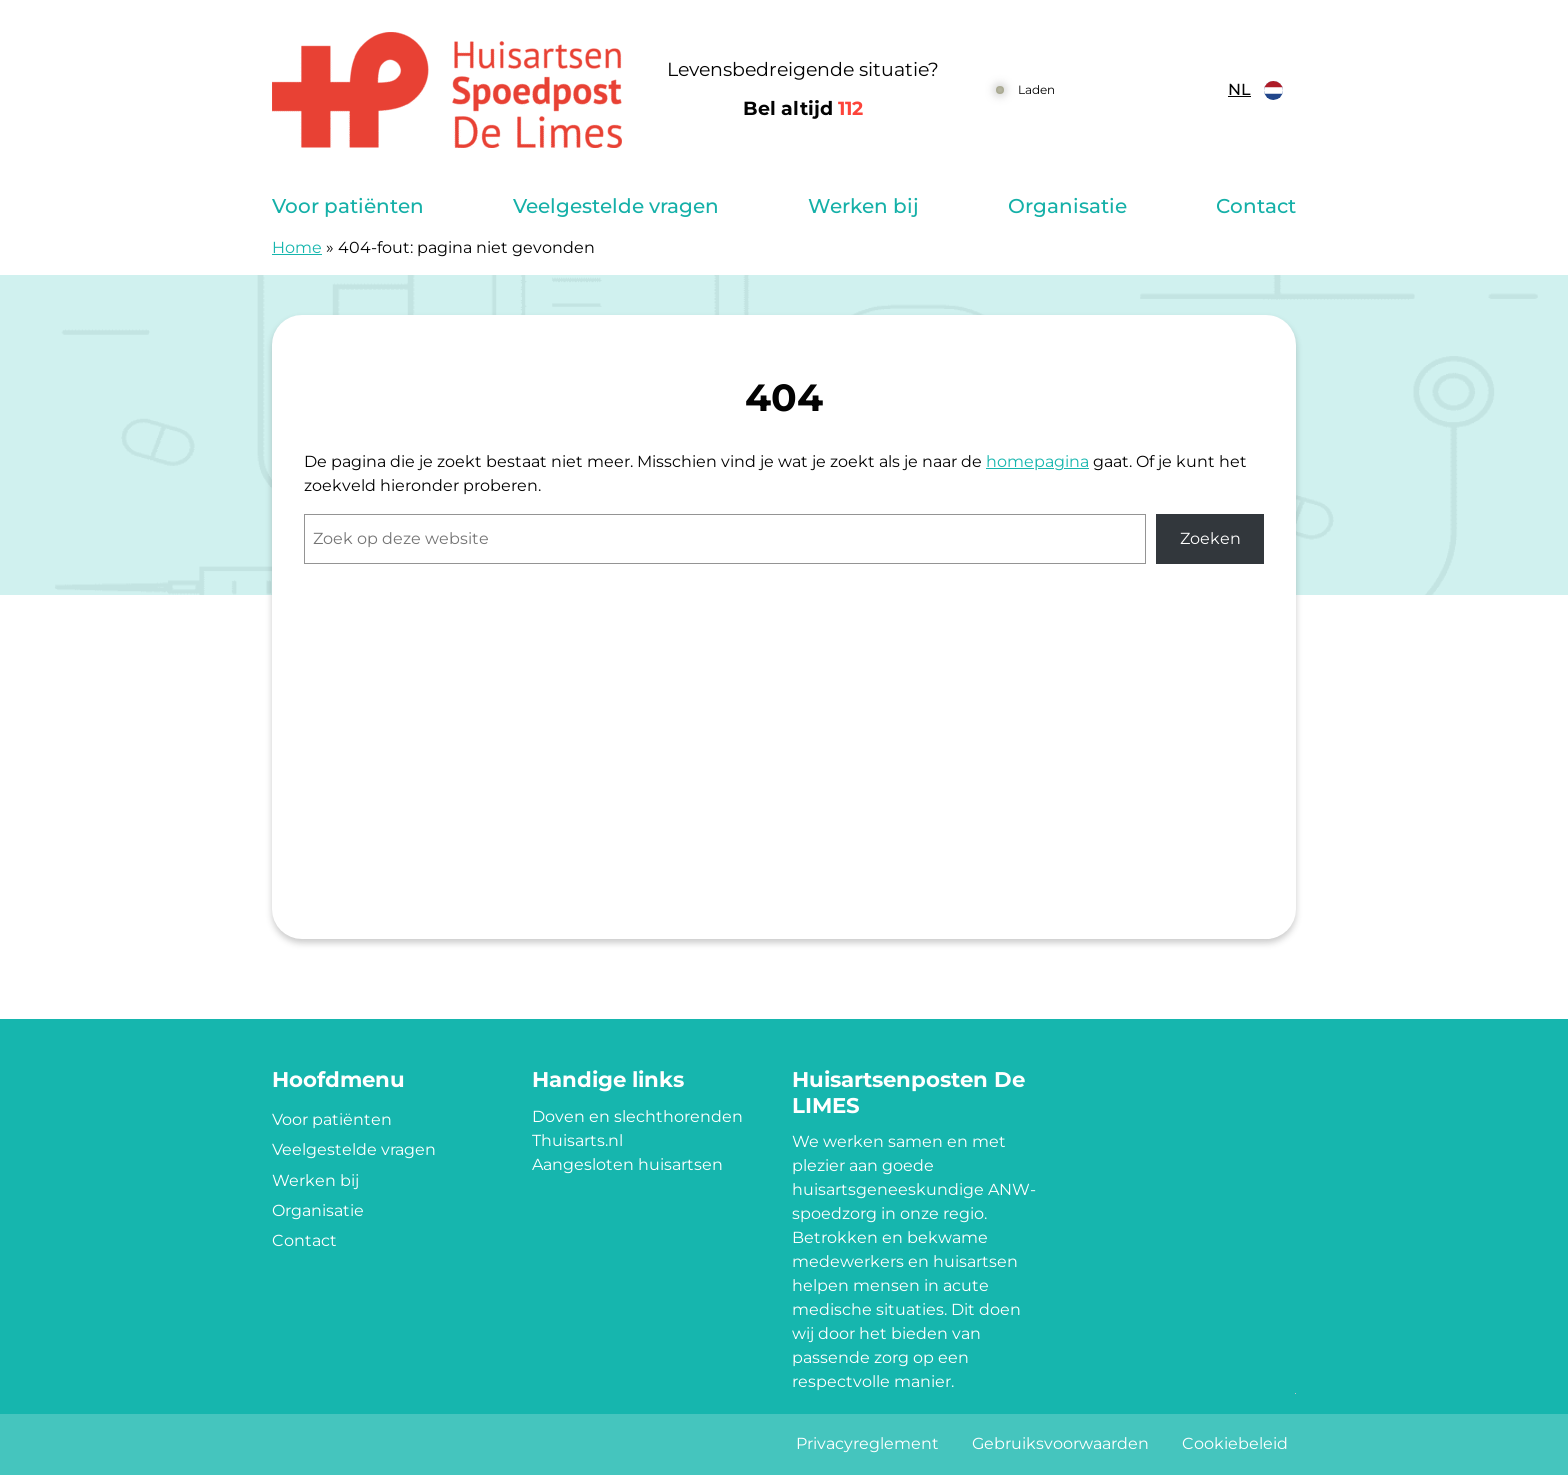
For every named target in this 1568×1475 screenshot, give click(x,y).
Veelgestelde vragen (616, 206)
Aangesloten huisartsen (627, 1164)
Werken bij (863, 206)
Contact (1256, 206)
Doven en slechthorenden (637, 1116)
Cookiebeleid (1235, 1443)
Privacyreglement (867, 1443)
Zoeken (1210, 538)
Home (297, 247)
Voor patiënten (348, 206)
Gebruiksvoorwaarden (1060, 1443)
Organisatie (1067, 206)
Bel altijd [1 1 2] (803, 108)
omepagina (1043, 461)
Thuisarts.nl (577, 1140)
